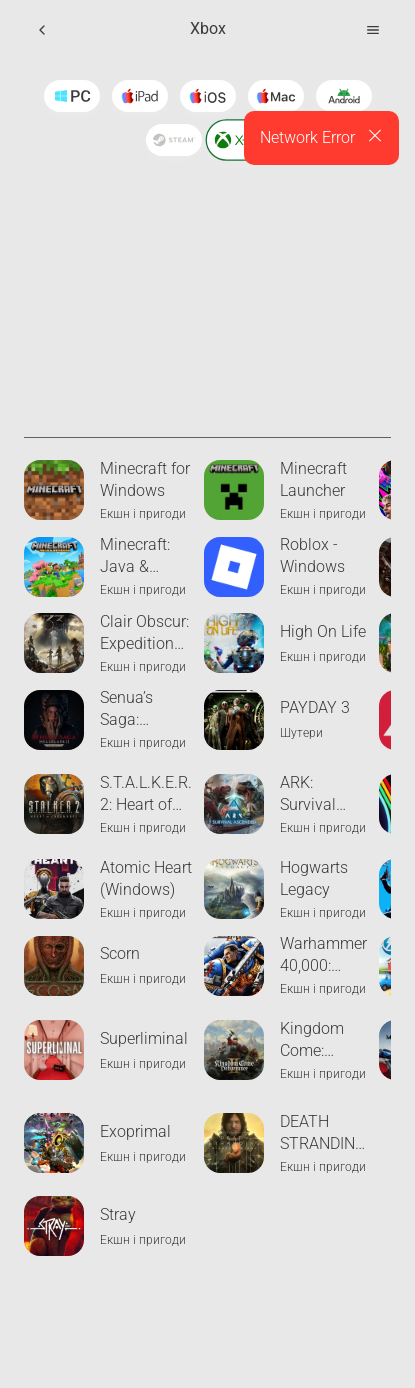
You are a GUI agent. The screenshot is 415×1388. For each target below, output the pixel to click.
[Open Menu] (373, 30)
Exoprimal (135, 1131)
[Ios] (208, 96)
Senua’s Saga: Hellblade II (139, 709)
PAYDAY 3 (315, 707)
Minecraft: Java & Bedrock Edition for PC (136, 556)
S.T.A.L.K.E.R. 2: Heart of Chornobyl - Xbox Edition (146, 794)
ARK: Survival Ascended (314, 794)
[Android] (344, 96)
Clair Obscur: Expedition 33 (144, 633)
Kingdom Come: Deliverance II (320, 1040)
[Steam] (174, 140)
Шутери (301, 733)
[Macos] (276, 96)
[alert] (321, 138)
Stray (118, 1214)
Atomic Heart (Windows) (146, 878)
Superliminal (144, 1038)
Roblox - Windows (312, 555)
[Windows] (72, 96)
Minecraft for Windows (145, 479)
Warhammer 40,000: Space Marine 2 (323, 955)
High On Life (323, 631)
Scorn (120, 953)
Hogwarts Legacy (314, 878)
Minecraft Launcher (313, 479)
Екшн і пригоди (143, 514)
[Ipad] (140, 96)
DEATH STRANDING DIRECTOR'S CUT (323, 1133)
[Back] (42, 30)
